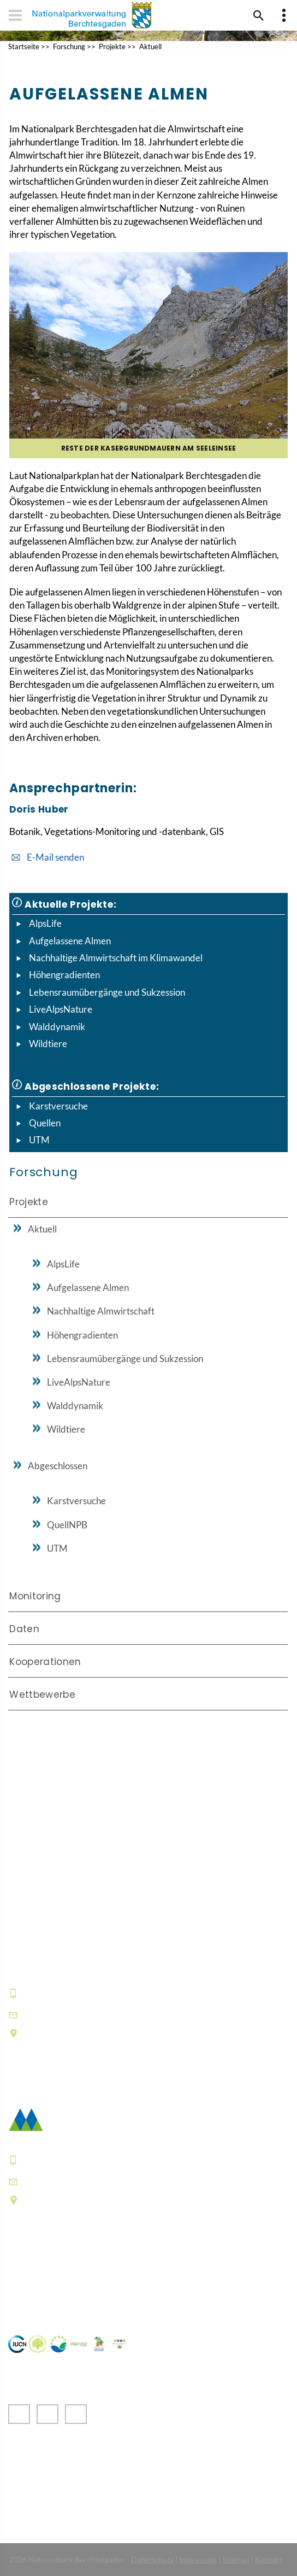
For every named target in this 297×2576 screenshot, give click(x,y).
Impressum (198, 2559)
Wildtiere (48, 1043)
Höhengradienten (64, 974)
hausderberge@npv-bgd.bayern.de (106, 2014)
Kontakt (268, 2559)
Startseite (23, 46)
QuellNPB (67, 1525)
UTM (39, 1140)
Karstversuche (58, 1106)
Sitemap (236, 2559)
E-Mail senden (55, 857)
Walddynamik (57, 1026)
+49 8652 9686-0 (62, 1993)
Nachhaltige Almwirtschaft (101, 1311)
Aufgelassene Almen (70, 941)
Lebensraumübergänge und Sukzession (107, 992)
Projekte (112, 46)
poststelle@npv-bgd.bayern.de (96, 2181)
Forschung (69, 46)
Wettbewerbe (42, 1694)
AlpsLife (45, 923)
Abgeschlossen (57, 1465)
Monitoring (35, 1596)
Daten (24, 1628)
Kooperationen (45, 1661)
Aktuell (150, 46)
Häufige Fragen (43, 2284)
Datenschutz (152, 2559)
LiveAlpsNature (60, 1009)
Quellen (45, 1123)
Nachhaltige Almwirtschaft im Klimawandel (116, 957)
